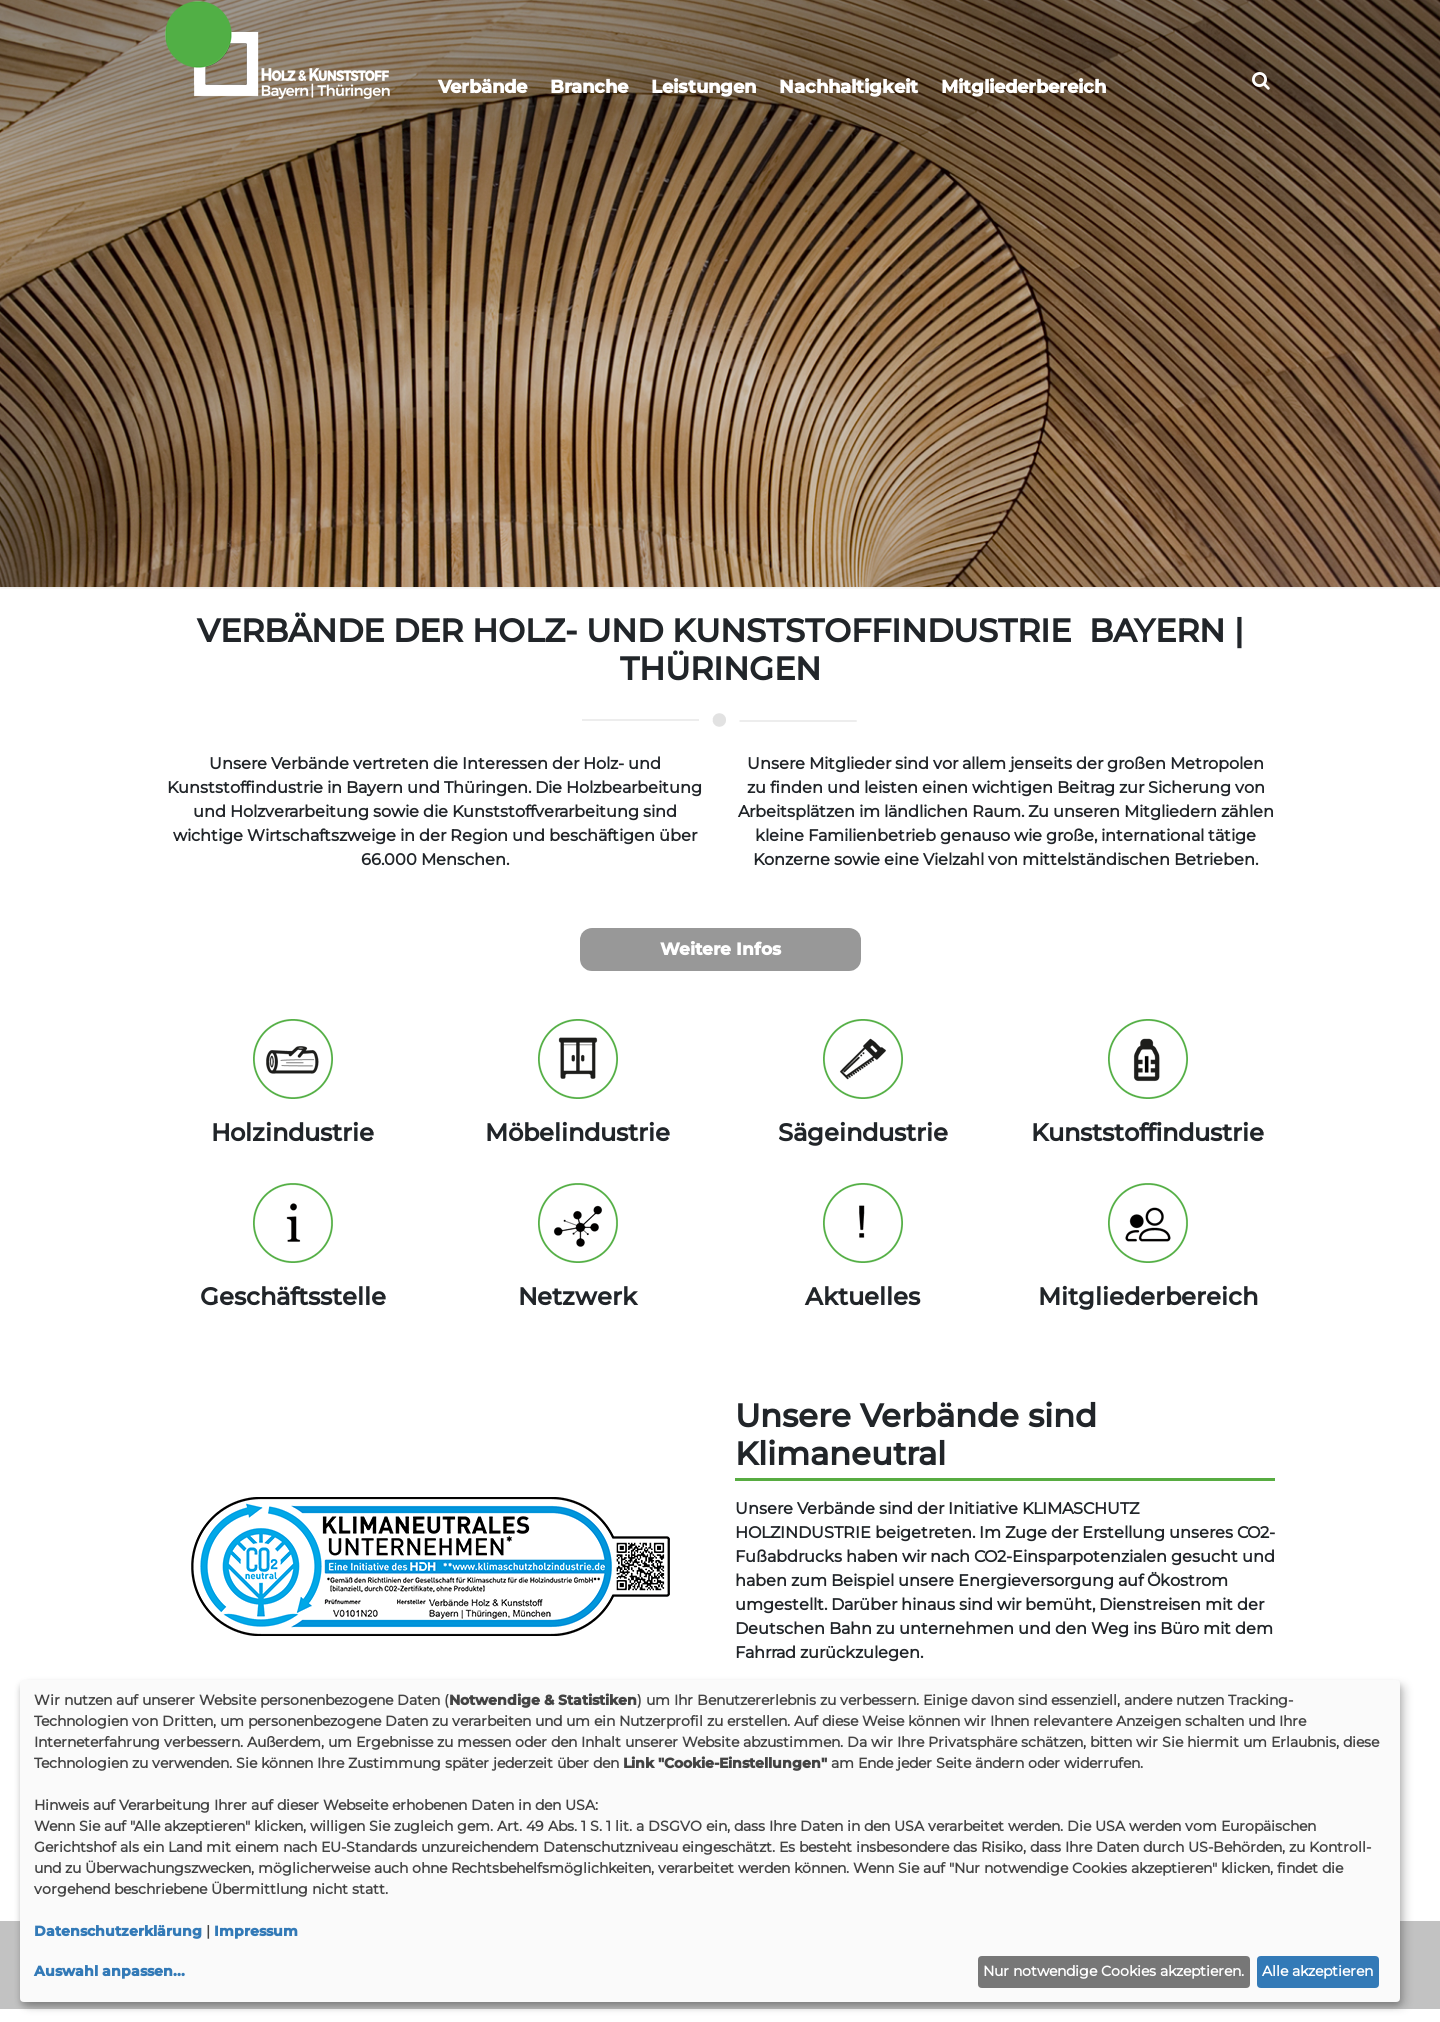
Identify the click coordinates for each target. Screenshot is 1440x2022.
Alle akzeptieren (1317, 1971)
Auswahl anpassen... (109, 1971)
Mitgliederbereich (1023, 86)
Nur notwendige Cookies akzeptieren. (1113, 1971)
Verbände (482, 86)
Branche (589, 86)
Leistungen (703, 86)
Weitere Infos (720, 961)
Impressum (256, 1931)
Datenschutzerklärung (118, 1931)
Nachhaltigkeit (848, 86)
